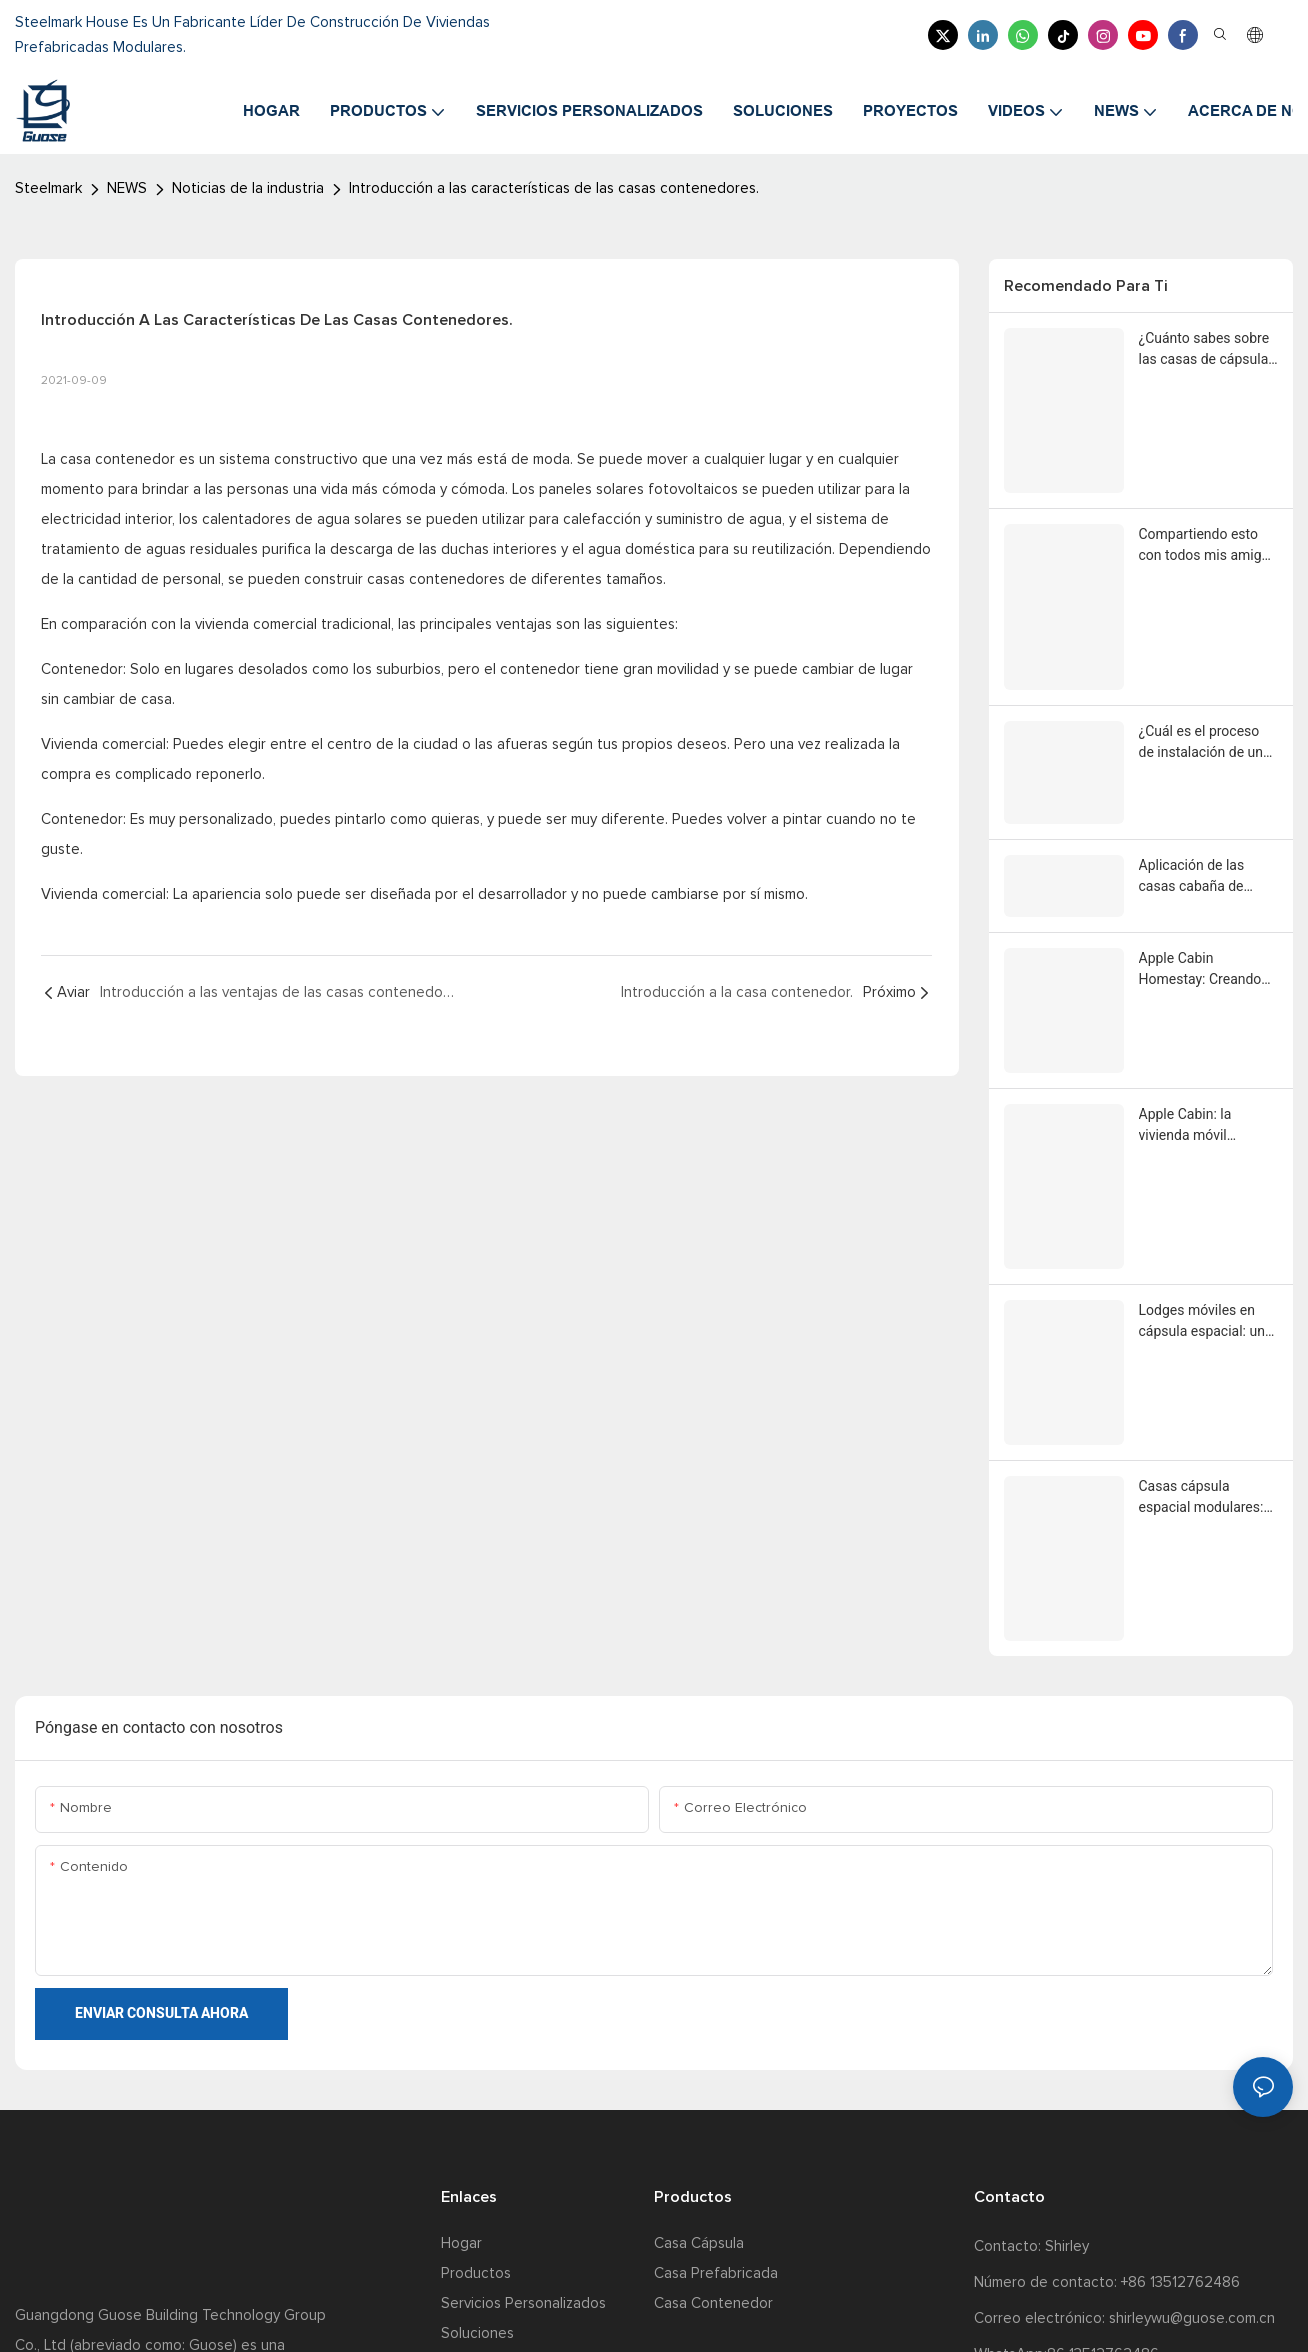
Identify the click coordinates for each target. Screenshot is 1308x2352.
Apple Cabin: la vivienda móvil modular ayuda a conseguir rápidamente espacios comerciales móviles (1208, 937)
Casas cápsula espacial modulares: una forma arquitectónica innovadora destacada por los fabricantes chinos (1208, 1215)
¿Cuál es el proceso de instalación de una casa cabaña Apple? (1205, 646)
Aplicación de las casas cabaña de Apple (1192, 731)
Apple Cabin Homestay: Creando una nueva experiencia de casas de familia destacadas (1208, 816)
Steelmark (48, 188)
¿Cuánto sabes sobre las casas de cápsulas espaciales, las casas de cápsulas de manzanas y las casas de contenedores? (1207, 350)
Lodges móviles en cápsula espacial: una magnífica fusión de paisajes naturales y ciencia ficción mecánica (1206, 1076)
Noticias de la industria (248, 188)
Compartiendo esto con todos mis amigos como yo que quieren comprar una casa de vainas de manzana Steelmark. (1208, 507)
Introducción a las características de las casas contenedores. (554, 188)
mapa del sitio (581, 2311)
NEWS (127, 188)
